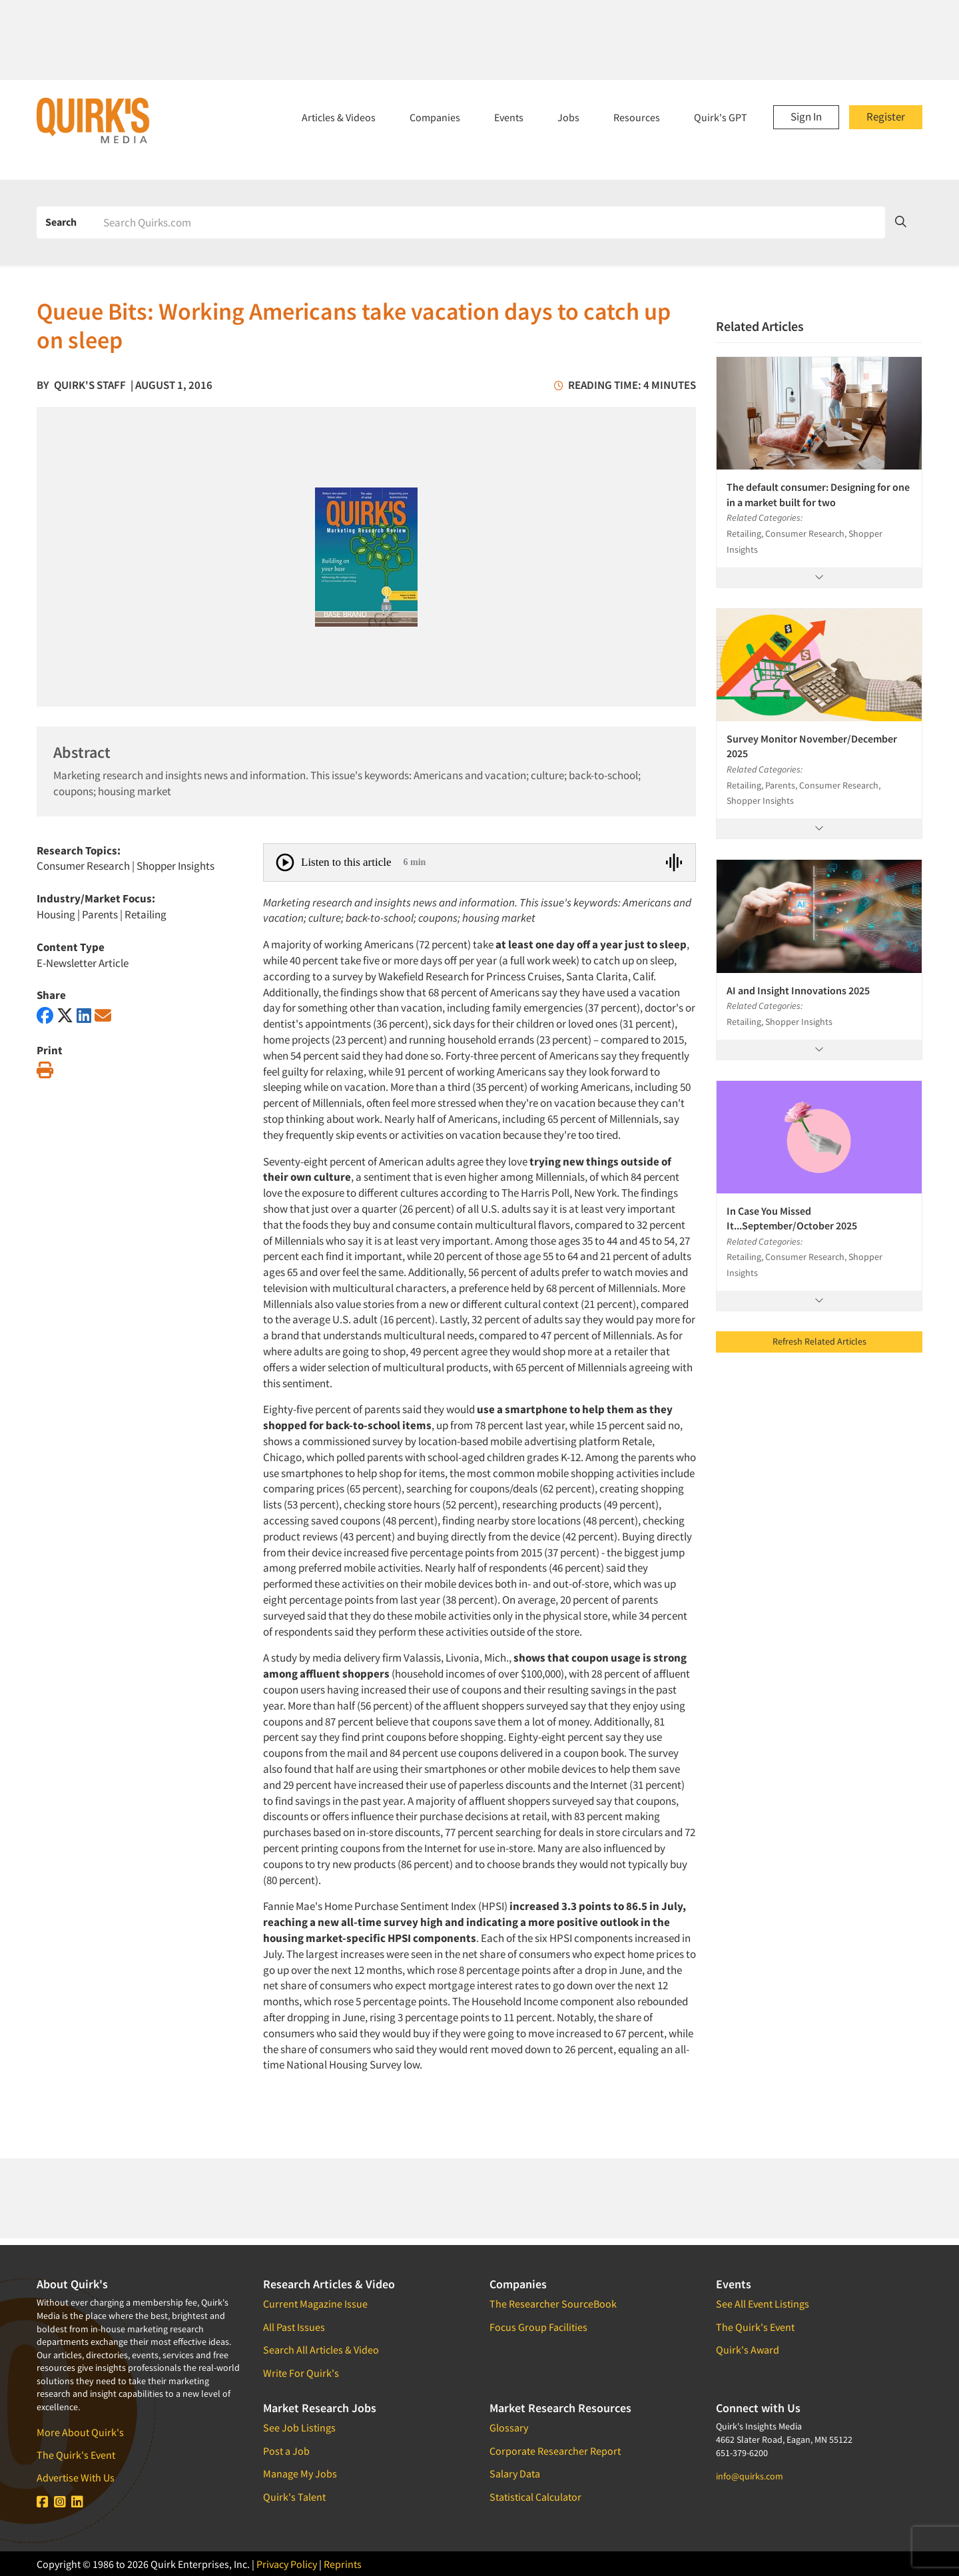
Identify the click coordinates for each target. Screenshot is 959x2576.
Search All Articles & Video (321, 2349)
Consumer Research (83, 865)
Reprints (343, 2564)
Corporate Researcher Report (555, 2450)
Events (508, 117)
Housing (56, 914)
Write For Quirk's (301, 2373)
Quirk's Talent (294, 2496)
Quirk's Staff (90, 385)
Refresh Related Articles (819, 1341)
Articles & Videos (339, 117)
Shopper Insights (175, 865)
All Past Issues (294, 2327)
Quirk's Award (747, 2349)
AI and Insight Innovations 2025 (798, 990)
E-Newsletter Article (83, 963)
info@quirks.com (749, 2476)
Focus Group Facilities (538, 2327)
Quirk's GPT (720, 117)
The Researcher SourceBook (553, 2303)
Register (885, 116)
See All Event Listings (762, 2303)
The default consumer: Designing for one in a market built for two (818, 494)
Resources (636, 117)
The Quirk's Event (76, 2454)
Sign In (806, 116)
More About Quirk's (80, 2432)
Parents (100, 914)
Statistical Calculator (535, 2496)
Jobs (568, 117)
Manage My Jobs (300, 2473)
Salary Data (514, 2473)
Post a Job (286, 2450)
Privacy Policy (286, 2564)
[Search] (489, 222)
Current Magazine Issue (315, 2303)
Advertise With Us (76, 2477)
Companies (435, 117)
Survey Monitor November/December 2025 (812, 746)
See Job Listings (299, 2427)
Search (61, 221)
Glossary (508, 2427)
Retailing (145, 914)
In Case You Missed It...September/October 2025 (792, 1218)
